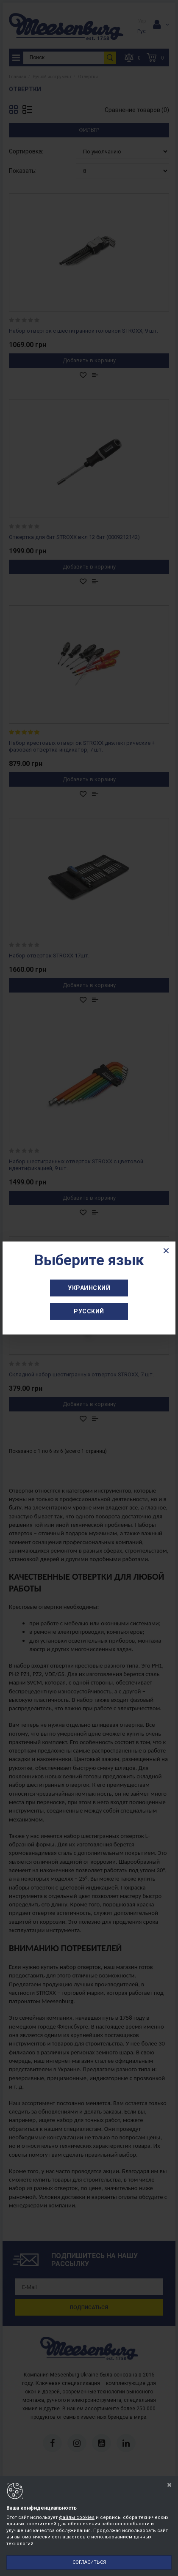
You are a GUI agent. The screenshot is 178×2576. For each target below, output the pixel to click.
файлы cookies (77, 2517)
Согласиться (89, 2562)
